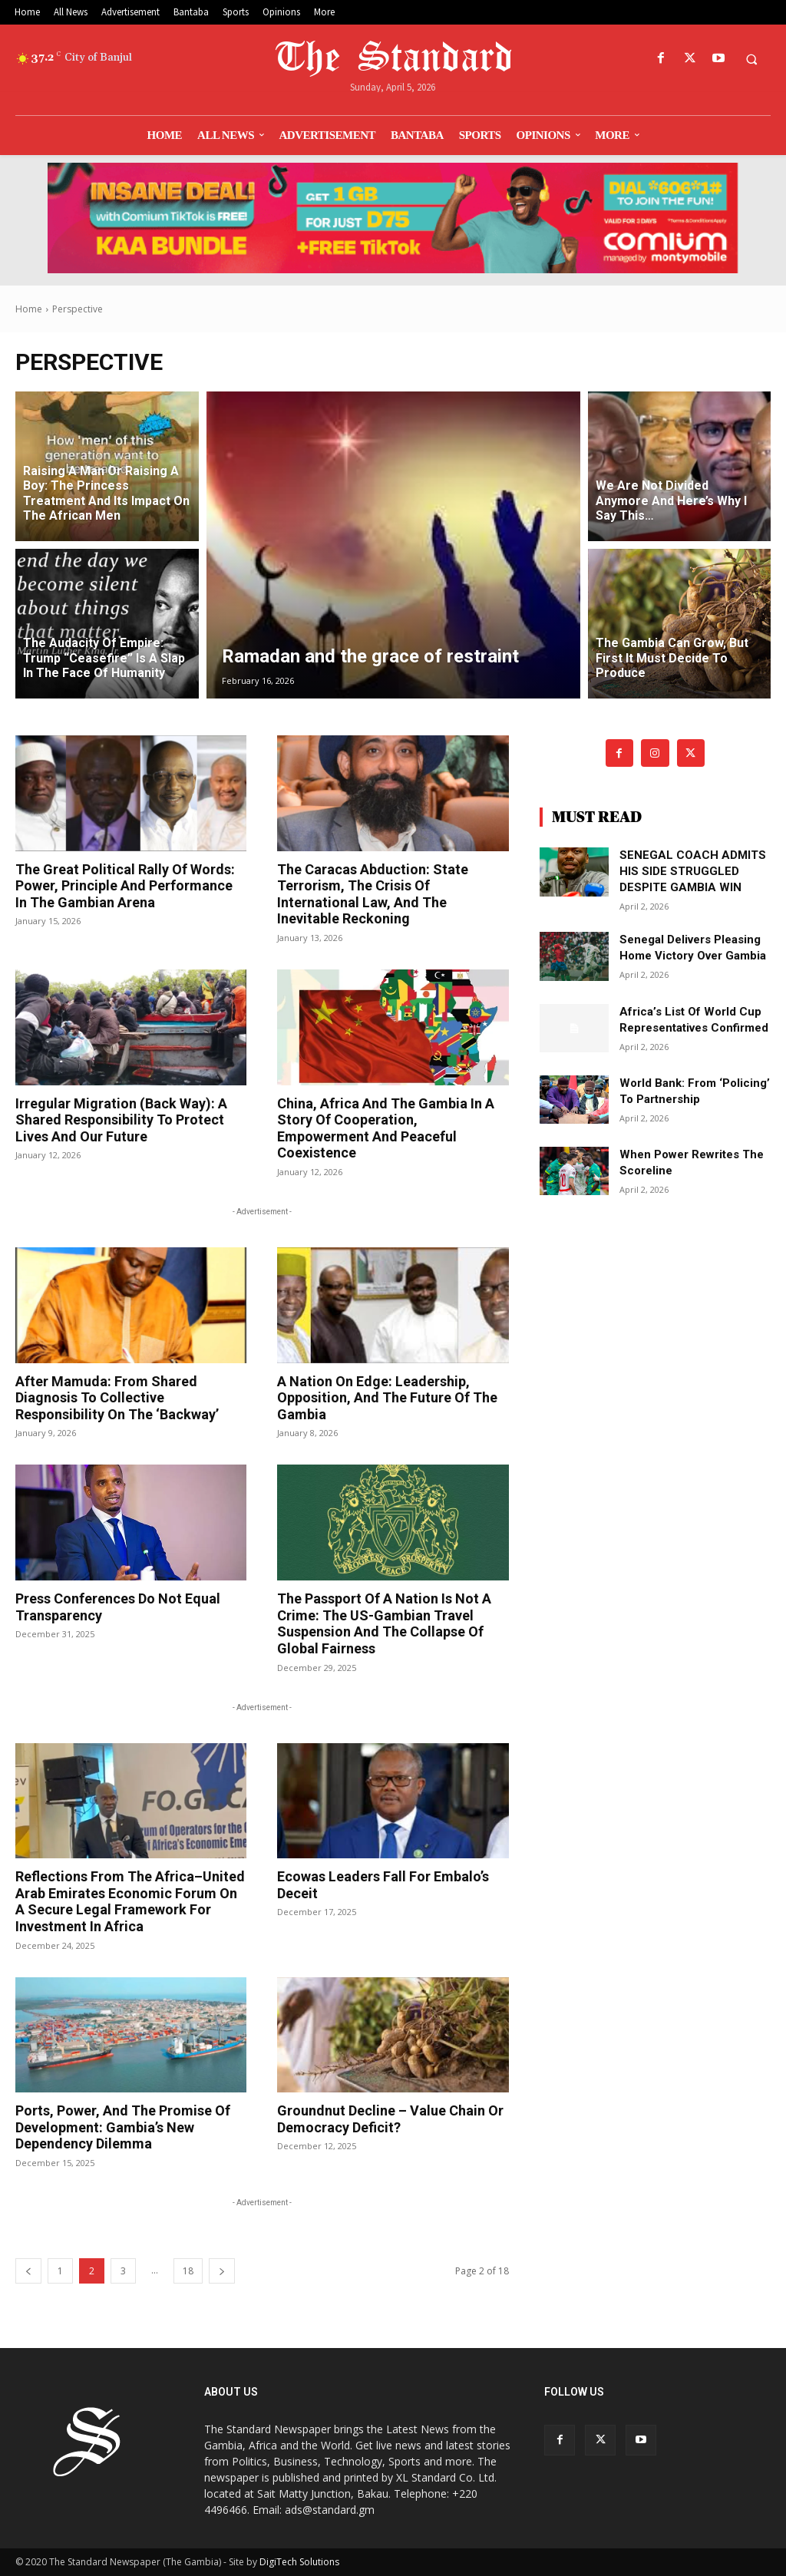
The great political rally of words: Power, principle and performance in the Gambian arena (125, 885)
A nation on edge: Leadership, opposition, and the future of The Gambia (387, 1397)
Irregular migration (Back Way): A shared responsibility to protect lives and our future (121, 1119)
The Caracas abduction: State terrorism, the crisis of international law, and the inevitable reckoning (372, 894)
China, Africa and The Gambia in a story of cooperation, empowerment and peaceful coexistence (385, 1128)
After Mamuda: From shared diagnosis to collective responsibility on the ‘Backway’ (117, 1397)
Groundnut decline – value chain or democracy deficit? (390, 2118)
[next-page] (222, 2271)
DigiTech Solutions (299, 2561)
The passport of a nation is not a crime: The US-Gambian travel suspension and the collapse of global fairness (384, 1623)
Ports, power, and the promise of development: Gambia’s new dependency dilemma (122, 2127)
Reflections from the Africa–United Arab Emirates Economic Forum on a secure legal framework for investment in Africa (130, 1901)
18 (188, 2270)
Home (28, 308)
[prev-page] (28, 2271)
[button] (751, 59)
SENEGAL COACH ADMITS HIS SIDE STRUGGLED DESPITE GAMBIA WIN (692, 871)
